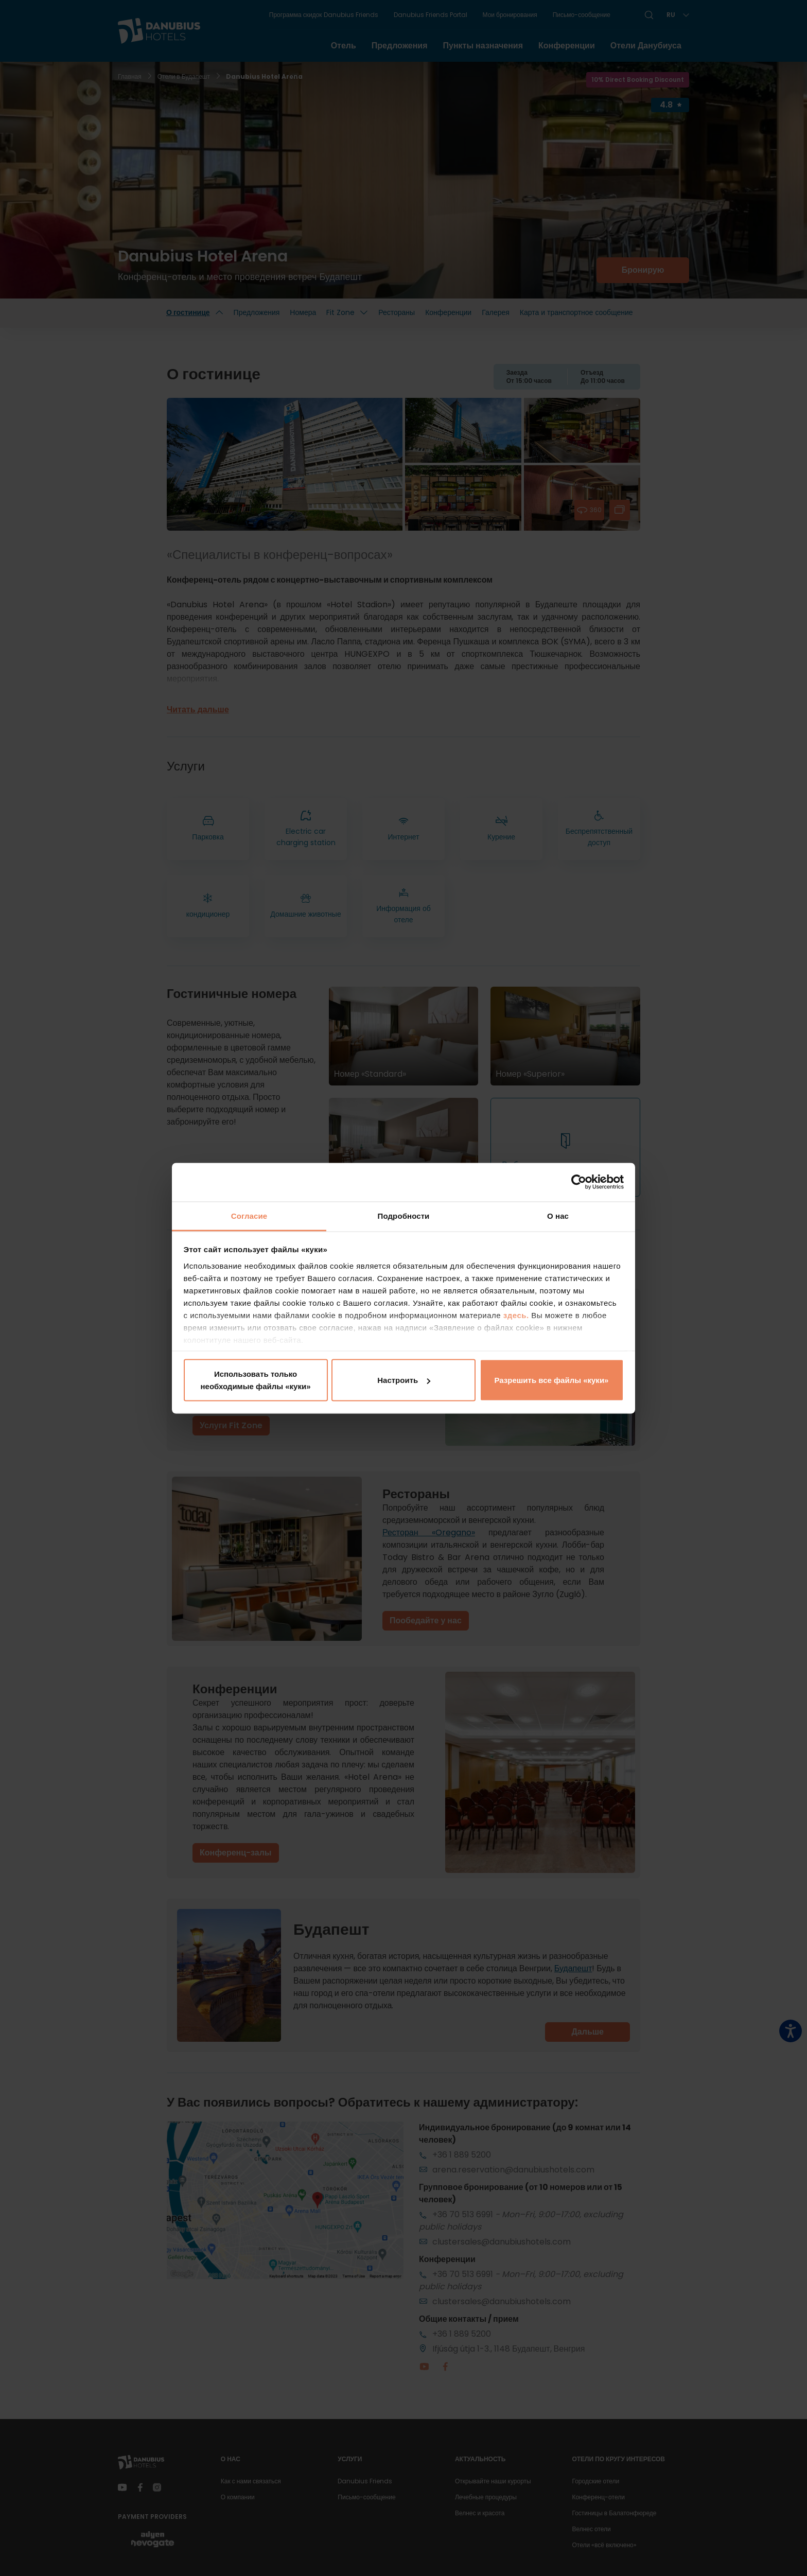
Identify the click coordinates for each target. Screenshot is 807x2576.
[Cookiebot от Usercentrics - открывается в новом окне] (579, 1182)
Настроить (403, 1380)
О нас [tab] (558, 1215)
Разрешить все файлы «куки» (552, 1380)
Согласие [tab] (249, 1215)
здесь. (517, 1314)
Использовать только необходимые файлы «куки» (255, 1380)
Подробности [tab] (404, 1215)
